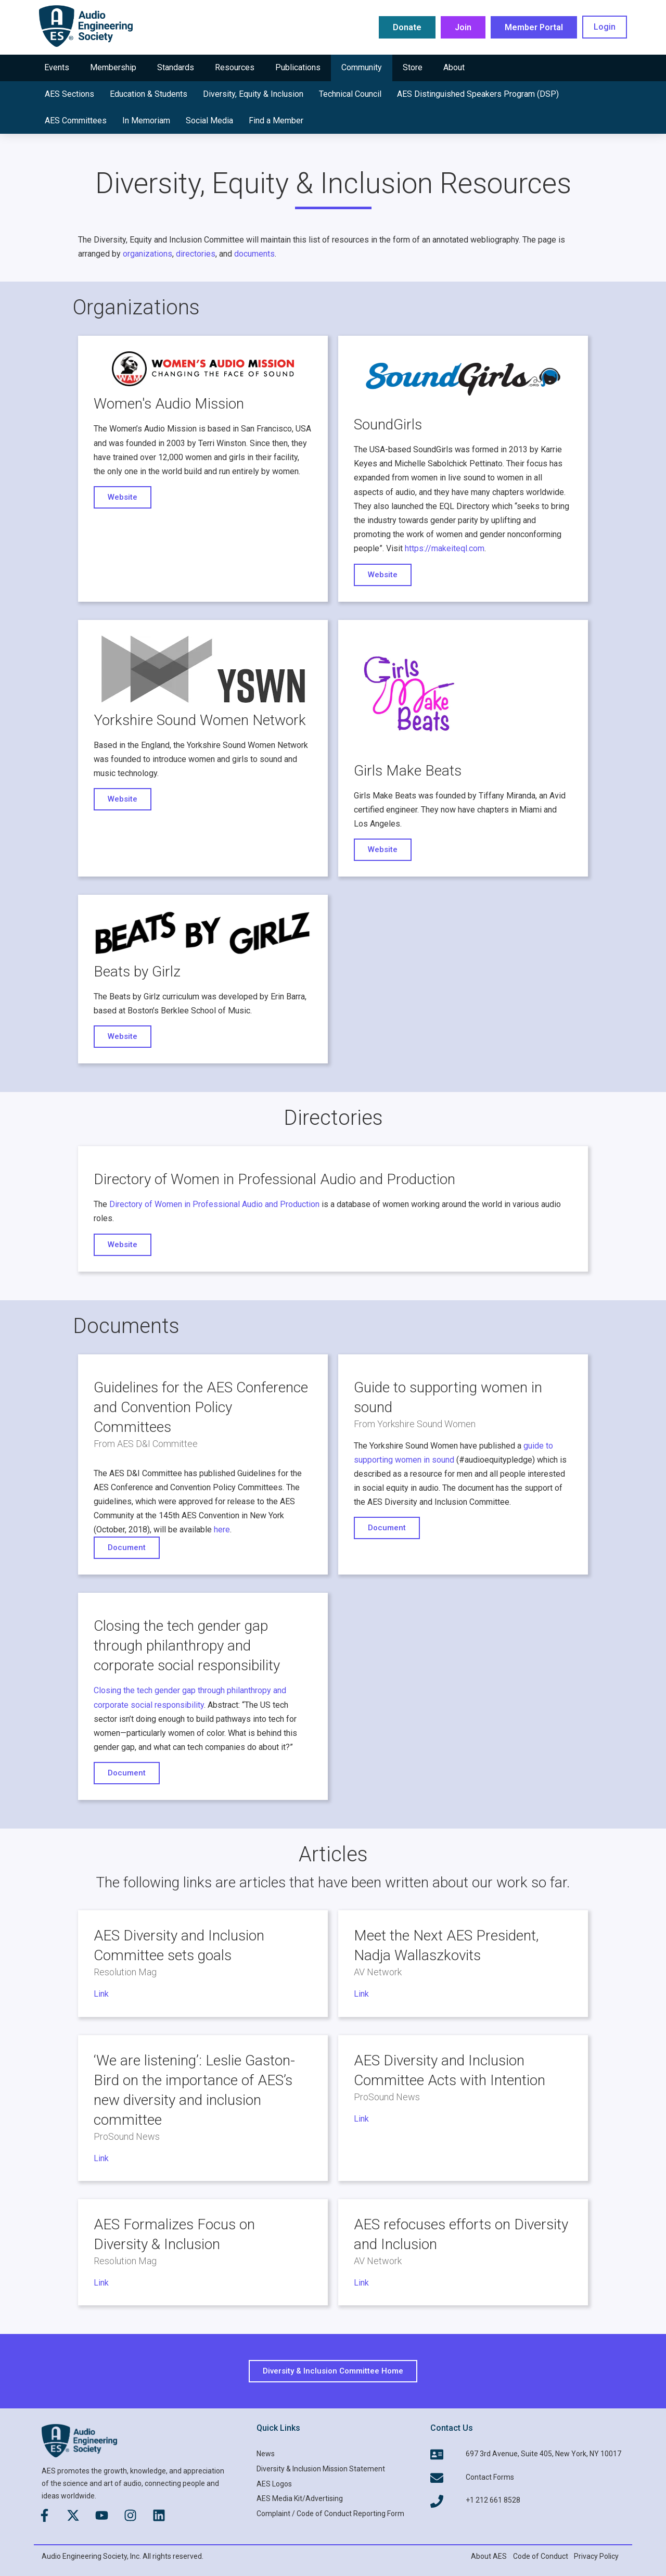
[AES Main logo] (86, 26)
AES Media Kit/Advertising (300, 2498)
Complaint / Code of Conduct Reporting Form (330, 2513)
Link (101, 1994)
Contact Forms (490, 2477)
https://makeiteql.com (444, 548)
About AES (489, 2556)
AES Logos (274, 2484)
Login (605, 27)
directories (195, 254)
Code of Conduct (540, 2556)
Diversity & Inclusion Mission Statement (321, 2469)
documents (254, 254)
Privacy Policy (596, 2556)
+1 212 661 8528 (493, 2500)
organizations (147, 254)
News (266, 2454)
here (222, 1529)
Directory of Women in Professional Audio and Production (214, 1204)
